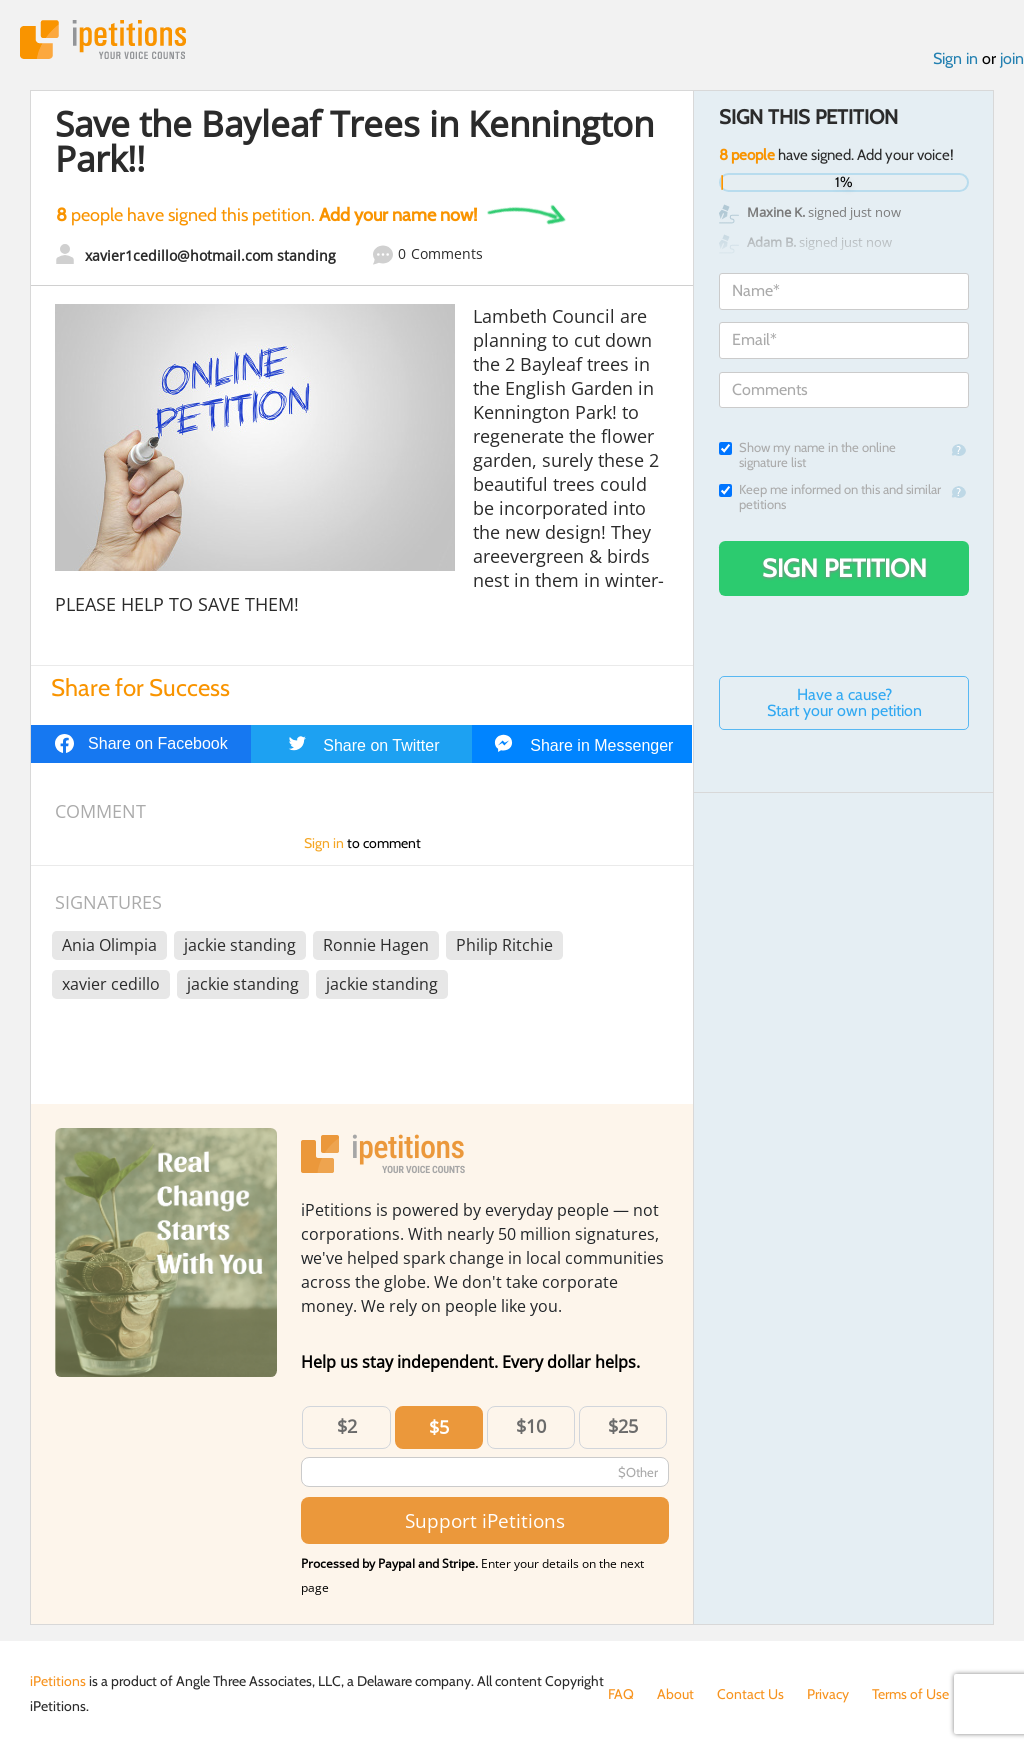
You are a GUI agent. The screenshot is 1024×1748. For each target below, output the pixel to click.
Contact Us (750, 1694)
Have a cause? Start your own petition (844, 702)
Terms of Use (910, 1694)
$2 (347, 1426)
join (1012, 58)
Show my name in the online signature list (807, 455)
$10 (531, 1426)
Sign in (955, 58)
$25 (623, 1426)
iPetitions (103, 39)
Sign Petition (844, 568)
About (675, 1694)
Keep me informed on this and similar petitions (830, 497)
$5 (439, 1427)
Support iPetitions (485, 1520)
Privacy (828, 1694)
